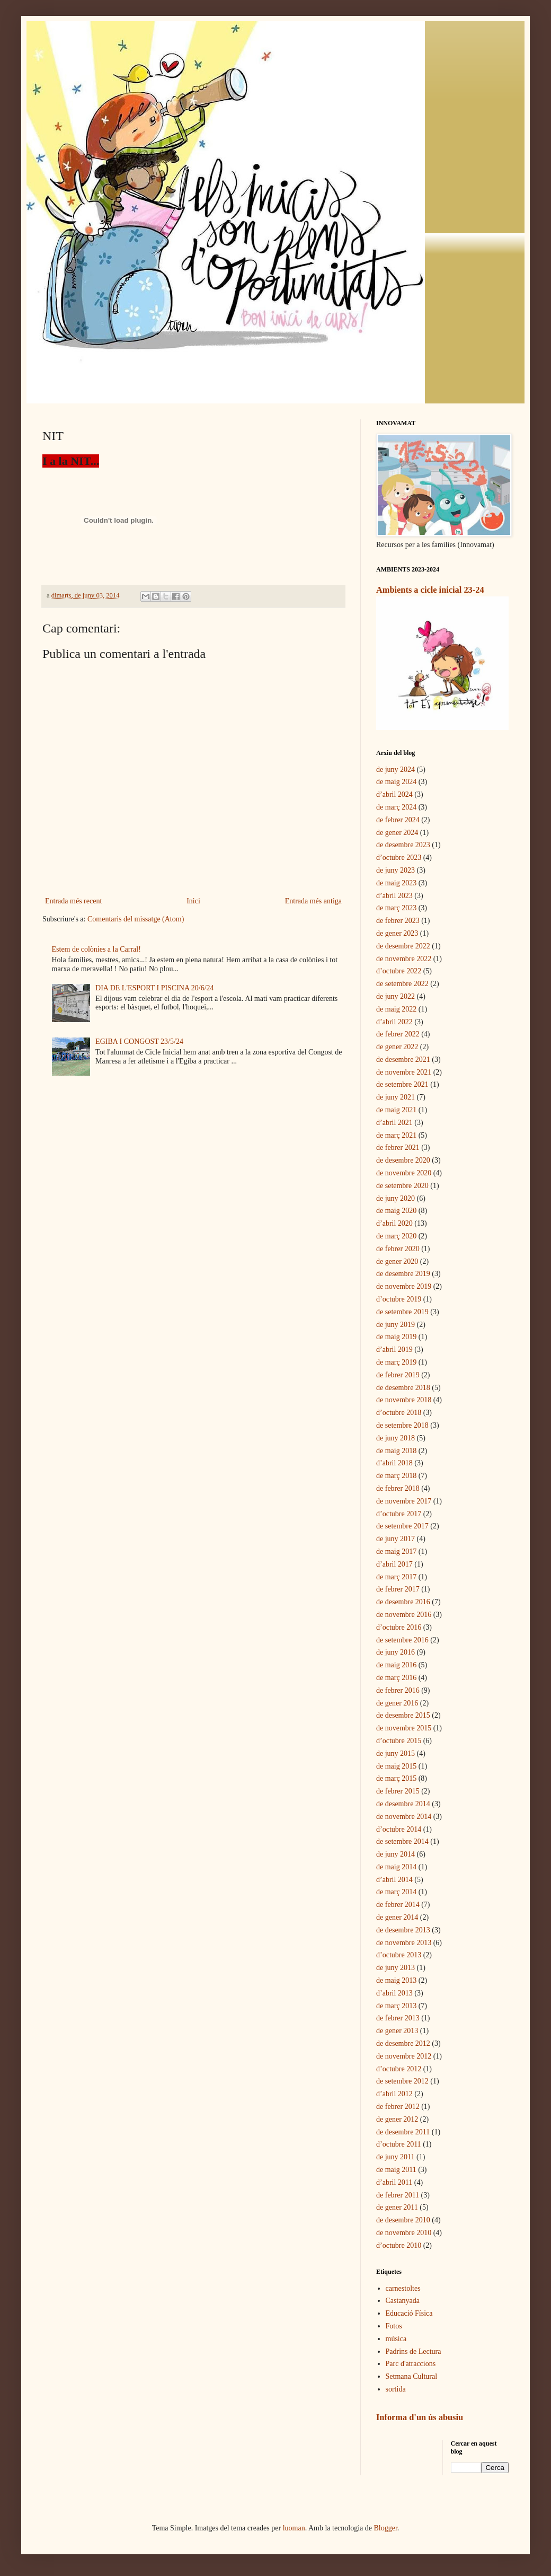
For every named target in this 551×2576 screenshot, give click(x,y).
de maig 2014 (396, 1867)
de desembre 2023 (403, 845)
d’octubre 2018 (398, 1413)
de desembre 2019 (403, 1274)
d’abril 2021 (394, 1123)
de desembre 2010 (403, 2220)
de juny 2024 (395, 769)
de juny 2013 (395, 1968)
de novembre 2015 (403, 1728)
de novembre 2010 (403, 2233)
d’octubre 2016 (398, 1627)
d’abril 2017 (394, 1564)
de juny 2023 (395, 870)
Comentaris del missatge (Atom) (135, 919)
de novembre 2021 (403, 1072)
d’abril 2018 (394, 1463)
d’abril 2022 (394, 1022)
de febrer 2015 (398, 1791)
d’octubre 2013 (398, 1955)
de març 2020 (396, 1236)
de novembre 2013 (403, 1943)
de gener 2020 (397, 1261)
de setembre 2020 (402, 1186)
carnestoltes (403, 2288)
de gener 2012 (397, 2119)
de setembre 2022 (402, 984)
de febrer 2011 (397, 2195)
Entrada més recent (73, 901)
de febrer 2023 (398, 921)
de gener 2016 (397, 1703)
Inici (193, 901)
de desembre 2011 (403, 2132)
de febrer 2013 (398, 2018)
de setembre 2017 (402, 1526)
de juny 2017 (395, 1539)
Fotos (394, 2326)
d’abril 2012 (394, 2094)
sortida (396, 2389)
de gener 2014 (397, 1917)
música (396, 2339)
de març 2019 (396, 1362)
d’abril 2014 (394, 1880)
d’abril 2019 (394, 1349)
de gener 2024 (397, 833)
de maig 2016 (396, 1665)
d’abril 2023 (394, 896)
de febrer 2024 (398, 820)
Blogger (385, 2528)
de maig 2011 (396, 2170)
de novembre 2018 (403, 1400)
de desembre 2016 (403, 1602)
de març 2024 (396, 807)
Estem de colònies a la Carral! (96, 949)
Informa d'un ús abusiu (419, 2417)
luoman (294, 2528)
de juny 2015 (395, 1753)
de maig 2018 (396, 1451)
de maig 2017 (396, 1551)
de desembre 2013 (403, 1930)
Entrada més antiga (313, 901)
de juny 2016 (395, 1652)
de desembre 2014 (403, 1804)
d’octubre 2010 (398, 2245)
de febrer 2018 (398, 1488)
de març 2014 (396, 1892)
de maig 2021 (396, 1110)
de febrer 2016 (398, 1690)
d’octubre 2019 (398, 1299)
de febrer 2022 (398, 1034)
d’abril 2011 (394, 2182)
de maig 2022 (396, 1009)
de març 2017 (396, 1577)
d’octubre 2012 (398, 2069)
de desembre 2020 (403, 1160)
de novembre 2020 (403, 1173)
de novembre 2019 (403, 1286)
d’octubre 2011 (398, 2144)
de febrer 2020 (398, 1249)
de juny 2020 (395, 1198)
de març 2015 (396, 1778)
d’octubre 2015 (398, 1741)
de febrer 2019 (398, 1375)
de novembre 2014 (403, 1817)
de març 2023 (396, 908)
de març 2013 (396, 2006)
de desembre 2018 (403, 1388)
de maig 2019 (396, 1337)
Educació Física (409, 2313)
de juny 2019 (395, 1325)
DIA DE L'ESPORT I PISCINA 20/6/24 (154, 988)
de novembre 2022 (403, 959)
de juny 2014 (395, 1854)
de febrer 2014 (398, 1905)
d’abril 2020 (394, 1223)
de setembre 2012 (402, 2081)
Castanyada (403, 2301)
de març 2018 (396, 1476)
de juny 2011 (395, 2157)
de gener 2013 (397, 2031)
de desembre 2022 (403, 946)
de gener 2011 (397, 2207)
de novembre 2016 (403, 1615)
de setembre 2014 (402, 1841)
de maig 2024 (396, 782)
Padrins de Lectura (413, 2351)
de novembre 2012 (403, 2056)
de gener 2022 (397, 1047)
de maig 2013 (396, 1980)
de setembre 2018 (402, 1425)
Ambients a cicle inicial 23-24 (430, 590)
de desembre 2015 (403, 1715)
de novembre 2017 (403, 1501)
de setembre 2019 (402, 1312)
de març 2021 (396, 1135)
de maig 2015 (396, 1766)
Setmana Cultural (412, 2376)
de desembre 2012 (403, 2043)
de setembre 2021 (402, 1084)
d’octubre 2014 (398, 1829)
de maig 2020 (396, 1211)
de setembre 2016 (402, 1640)
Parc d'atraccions (411, 2364)
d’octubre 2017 (398, 1514)
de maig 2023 (396, 883)
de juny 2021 (395, 1097)
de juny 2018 (395, 1438)
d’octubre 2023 (398, 857)
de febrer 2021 (398, 1147)
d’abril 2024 (394, 794)
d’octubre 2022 (398, 971)
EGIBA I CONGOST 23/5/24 (139, 1041)
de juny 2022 (395, 996)
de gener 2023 (397, 933)
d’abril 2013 (394, 1993)
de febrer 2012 (398, 2107)
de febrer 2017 (398, 1589)
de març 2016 (396, 1678)
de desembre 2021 (403, 1059)
